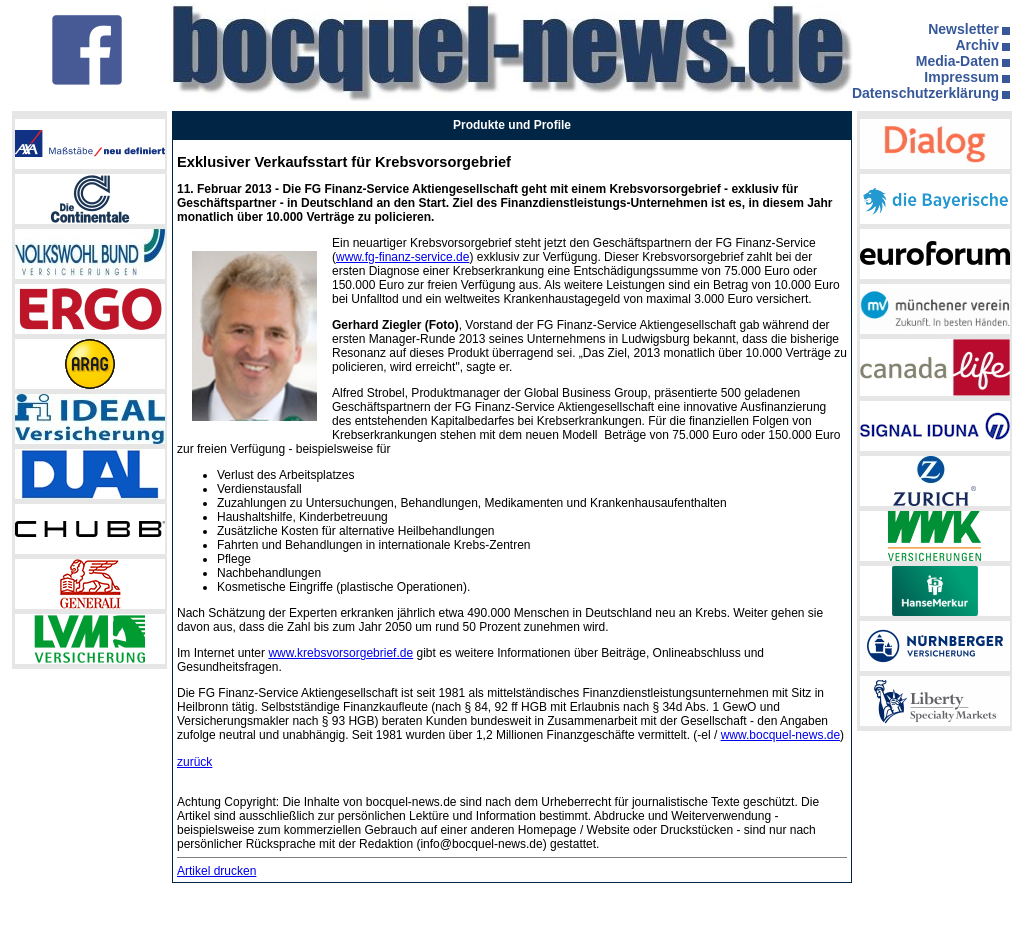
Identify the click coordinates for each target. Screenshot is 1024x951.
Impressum (961, 77)
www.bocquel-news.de (780, 735)
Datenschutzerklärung (925, 93)
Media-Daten (957, 61)
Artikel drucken (216, 871)
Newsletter (963, 29)
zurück (194, 762)
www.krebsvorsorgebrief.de (340, 653)
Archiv (977, 45)
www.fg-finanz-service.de (402, 257)
